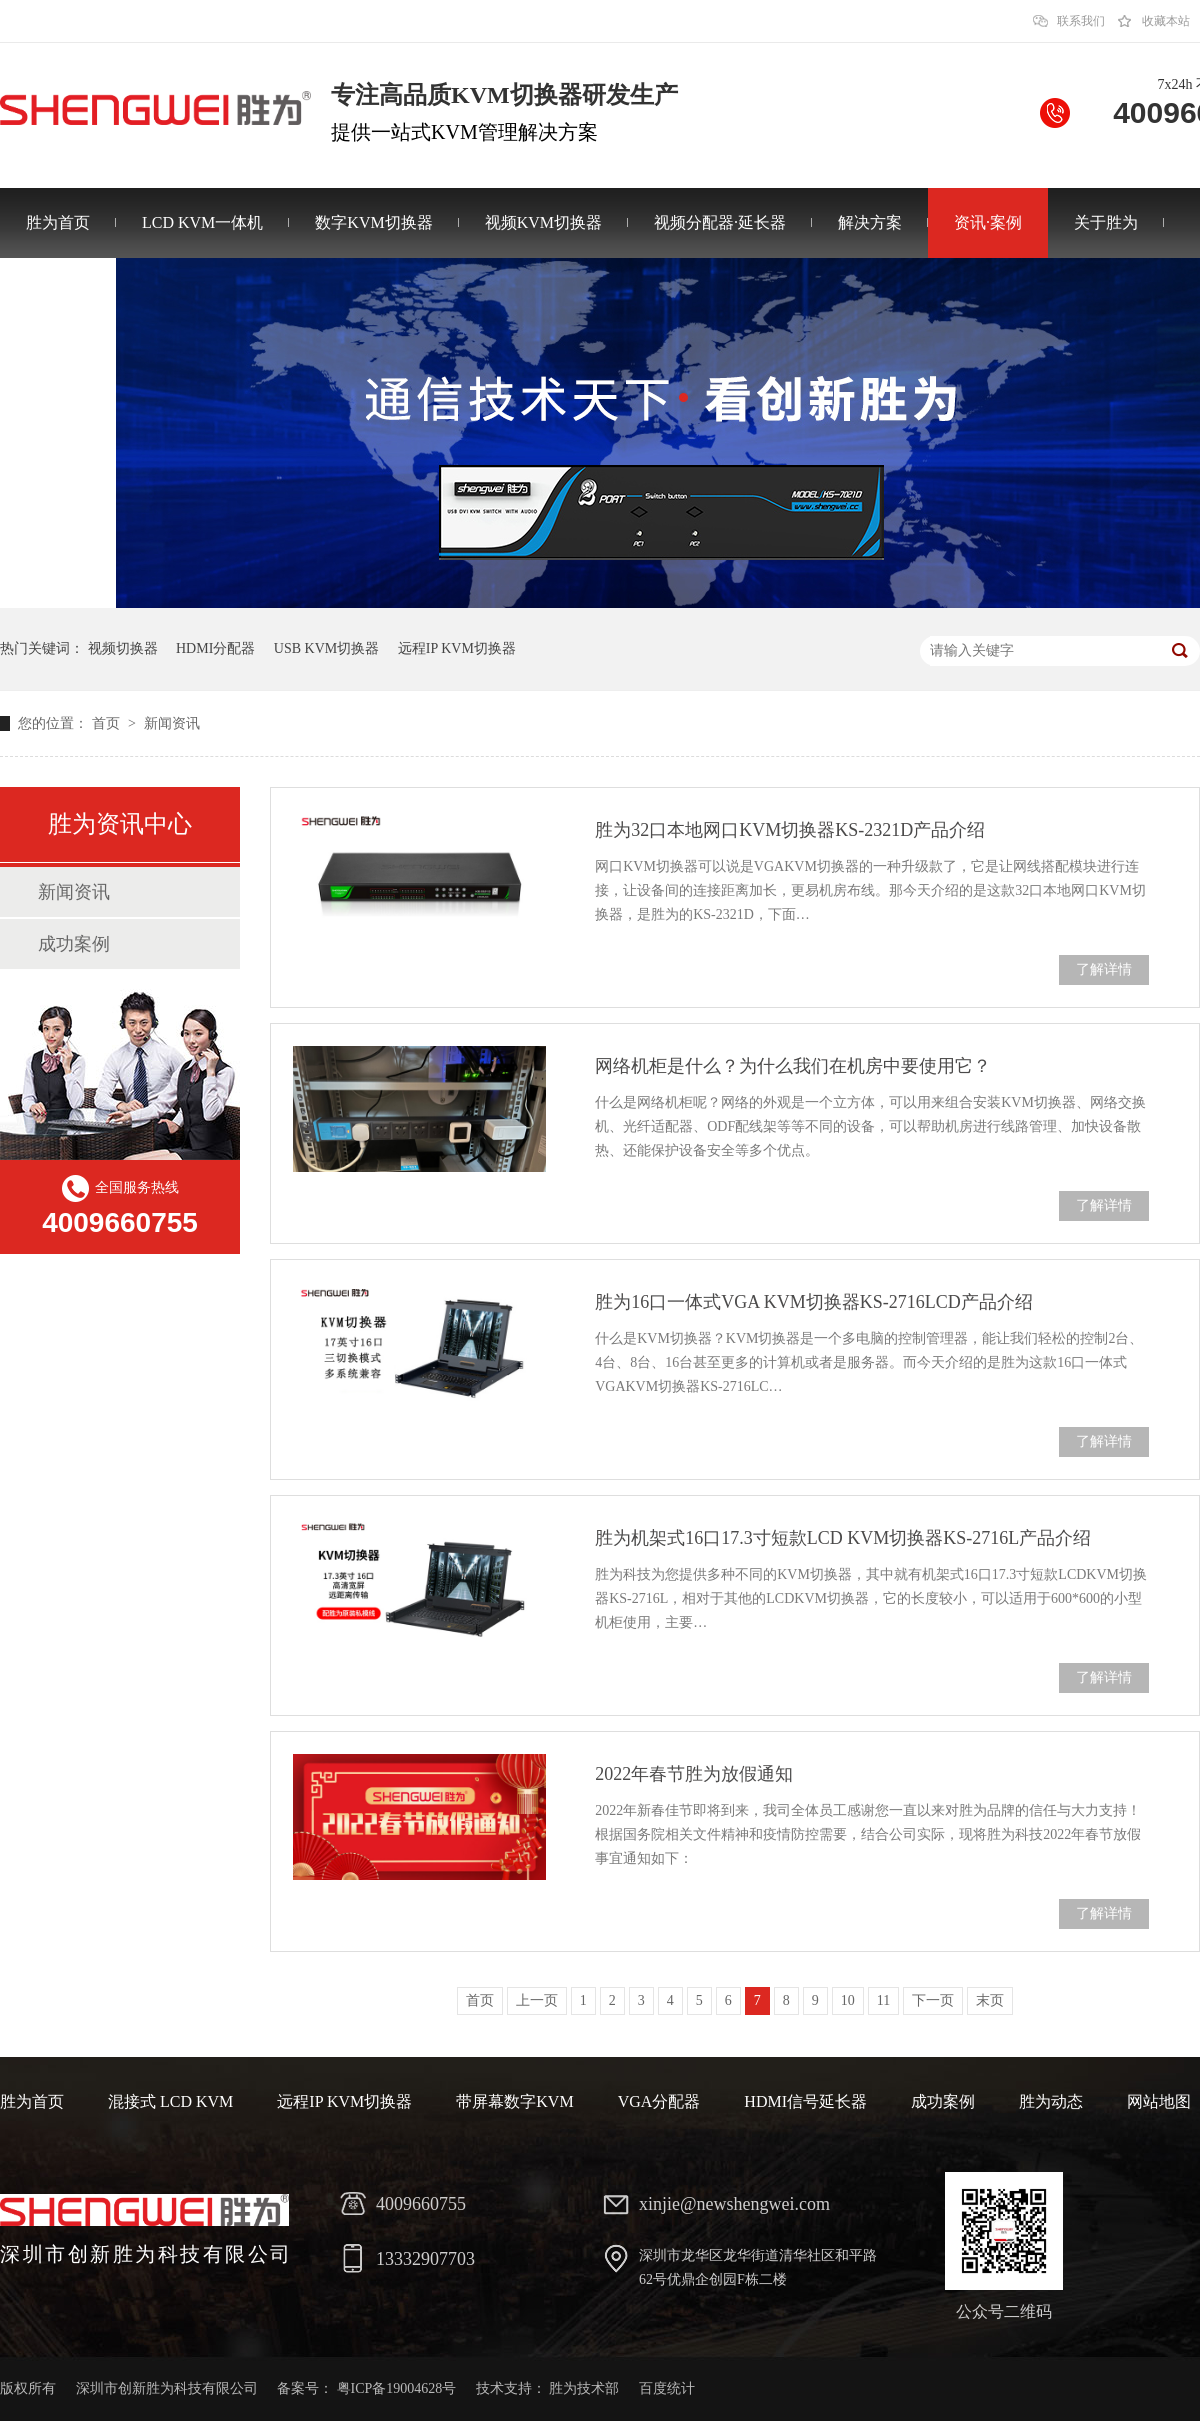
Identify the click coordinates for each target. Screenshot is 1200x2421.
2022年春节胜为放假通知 (694, 1774)
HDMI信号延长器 (805, 2101)
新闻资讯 (172, 723)
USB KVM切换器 (326, 648)
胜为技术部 (584, 2388)
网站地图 (1159, 2101)
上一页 (537, 2000)
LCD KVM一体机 (202, 222)
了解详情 (1104, 969)
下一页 (933, 2000)
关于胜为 (1106, 222)
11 (883, 2000)
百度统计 (667, 2388)
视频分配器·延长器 (720, 222)
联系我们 (1081, 21)
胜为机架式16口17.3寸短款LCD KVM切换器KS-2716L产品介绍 (843, 1538)
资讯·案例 (988, 222)
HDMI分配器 (215, 648)
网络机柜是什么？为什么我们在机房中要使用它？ (793, 1066)
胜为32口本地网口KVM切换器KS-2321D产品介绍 (790, 830)
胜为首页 (58, 222)
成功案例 (74, 944)
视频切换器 (123, 648)
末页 (990, 2000)
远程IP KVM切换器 (457, 648)
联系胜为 (58, 292)
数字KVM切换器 (373, 222)
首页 (108, 723)
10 (848, 2000)
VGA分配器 (659, 2101)
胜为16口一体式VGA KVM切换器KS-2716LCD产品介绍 (814, 1302)
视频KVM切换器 (543, 222)
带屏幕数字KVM (514, 2101)
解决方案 (870, 222)
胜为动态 (1051, 2101)
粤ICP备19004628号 (397, 2388)
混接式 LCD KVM (170, 2101)
